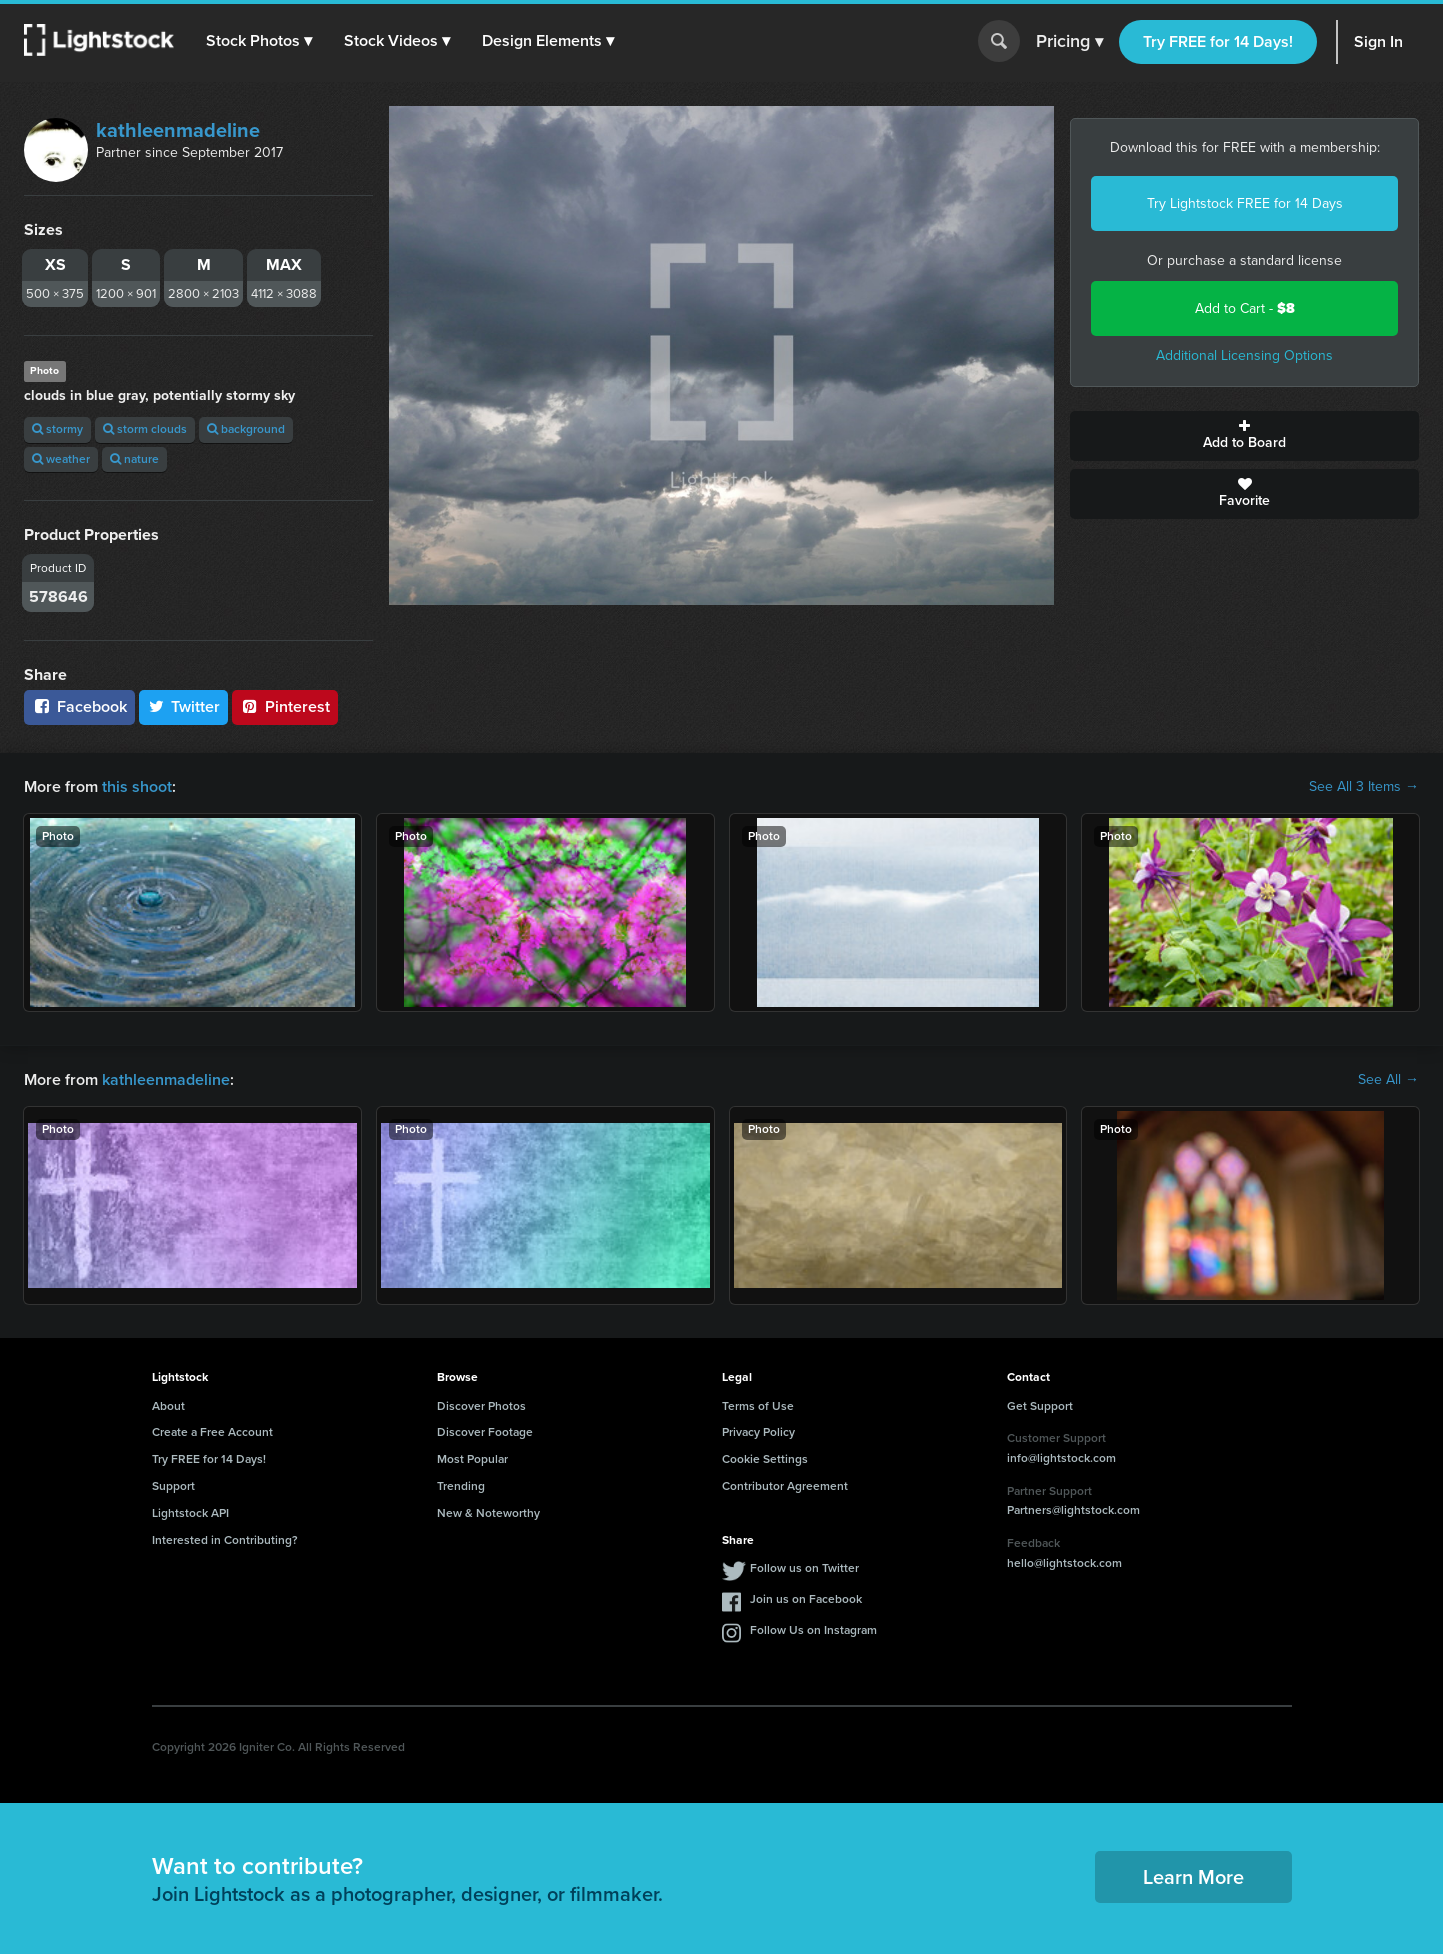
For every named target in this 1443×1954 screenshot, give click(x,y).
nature (134, 459)
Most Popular (472, 1459)
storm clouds (145, 429)
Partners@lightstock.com (1073, 1510)
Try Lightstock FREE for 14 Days (1245, 203)
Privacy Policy (758, 1432)
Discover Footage (485, 1432)
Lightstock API (190, 1513)
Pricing (1069, 42)
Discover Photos (481, 1406)
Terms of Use (758, 1406)
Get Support (1040, 1406)
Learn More (1193, 1877)
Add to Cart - (1245, 308)
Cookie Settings (765, 1459)
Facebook (79, 706)
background (246, 429)
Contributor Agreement (785, 1486)
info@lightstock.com (1061, 1458)
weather (61, 459)
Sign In (1378, 41)
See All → (1388, 1080)
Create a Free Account (212, 1432)
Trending (461, 1486)
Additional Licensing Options (1244, 355)
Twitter (184, 706)
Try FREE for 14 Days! (1218, 41)
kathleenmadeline (178, 130)
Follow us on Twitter (804, 1568)
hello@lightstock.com (1064, 1563)
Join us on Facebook (806, 1599)
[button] (259, 41)
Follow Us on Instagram (813, 1630)
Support (173, 1486)
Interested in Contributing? (225, 1540)
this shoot (137, 786)
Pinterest (285, 706)
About (168, 1406)
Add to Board (1244, 436)
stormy (57, 429)
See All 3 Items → (1364, 787)
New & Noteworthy (488, 1513)
